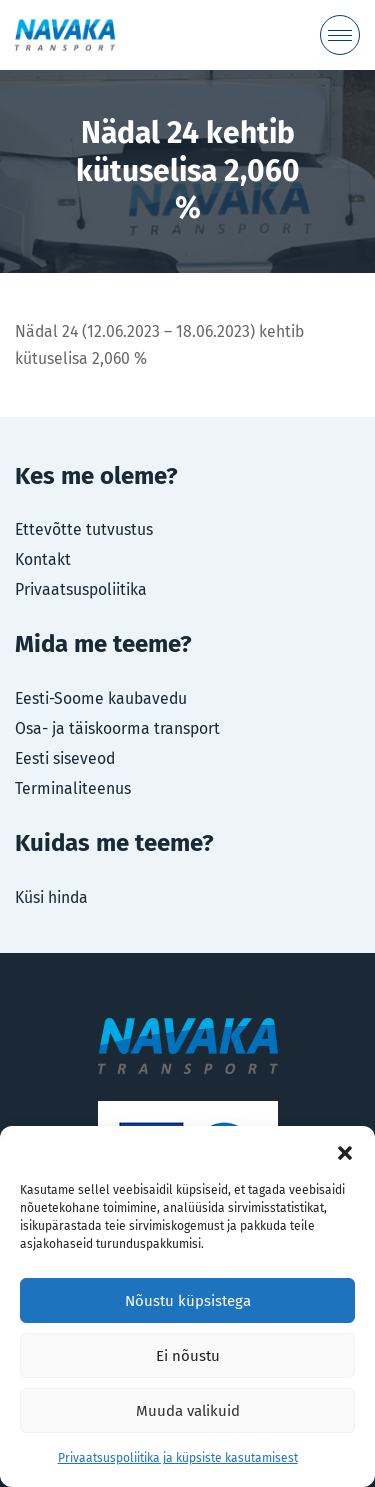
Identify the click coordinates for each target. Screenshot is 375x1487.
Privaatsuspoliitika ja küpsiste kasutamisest (178, 1458)
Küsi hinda (51, 897)
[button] (345, 1151)
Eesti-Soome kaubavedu (101, 698)
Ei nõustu (188, 1356)
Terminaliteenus (73, 788)
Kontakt (43, 559)
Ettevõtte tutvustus (84, 529)
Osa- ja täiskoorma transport (117, 728)
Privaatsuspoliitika (81, 589)
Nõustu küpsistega (188, 1301)
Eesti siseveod (65, 758)
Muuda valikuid (188, 1411)
